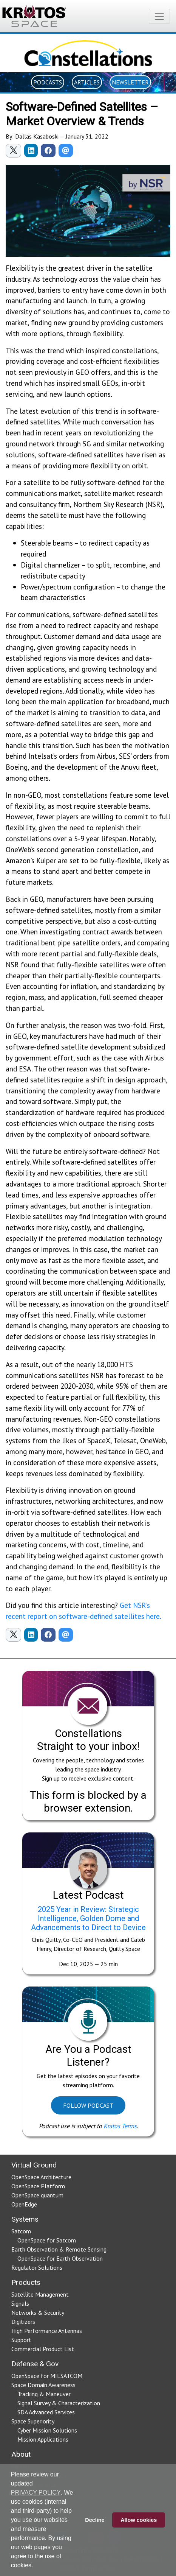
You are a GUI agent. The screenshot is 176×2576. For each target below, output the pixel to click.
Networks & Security (37, 2312)
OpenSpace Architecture (41, 2177)
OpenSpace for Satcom (46, 2240)
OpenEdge (24, 2204)
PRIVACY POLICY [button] (36, 2492)
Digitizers (23, 2321)
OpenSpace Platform (38, 2186)
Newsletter (130, 82)
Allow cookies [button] (138, 2520)
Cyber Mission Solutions (47, 2430)
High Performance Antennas (46, 2330)
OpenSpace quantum (37, 2195)
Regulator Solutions (36, 2267)
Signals (20, 2303)
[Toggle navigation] (159, 16)
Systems (25, 2219)
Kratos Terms (120, 2126)
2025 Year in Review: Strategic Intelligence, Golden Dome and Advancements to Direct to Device (88, 1918)
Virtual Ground (34, 2165)
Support (21, 2340)
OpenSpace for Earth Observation (60, 2258)
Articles (87, 82)
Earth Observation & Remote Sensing (59, 2249)
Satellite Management (40, 2294)
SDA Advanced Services (46, 2412)
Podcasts (47, 82)
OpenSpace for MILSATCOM (46, 2376)
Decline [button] (94, 2520)
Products (25, 2282)
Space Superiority (32, 2421)
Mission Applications (42, 2439)
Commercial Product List (42, 2349)
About (21, 2454)
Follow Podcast (88, 2105)
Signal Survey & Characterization (58, 2403)
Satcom (21, 2231)
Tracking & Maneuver (44, 2394)
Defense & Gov (35, 2363)
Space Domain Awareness (43, 2385)
